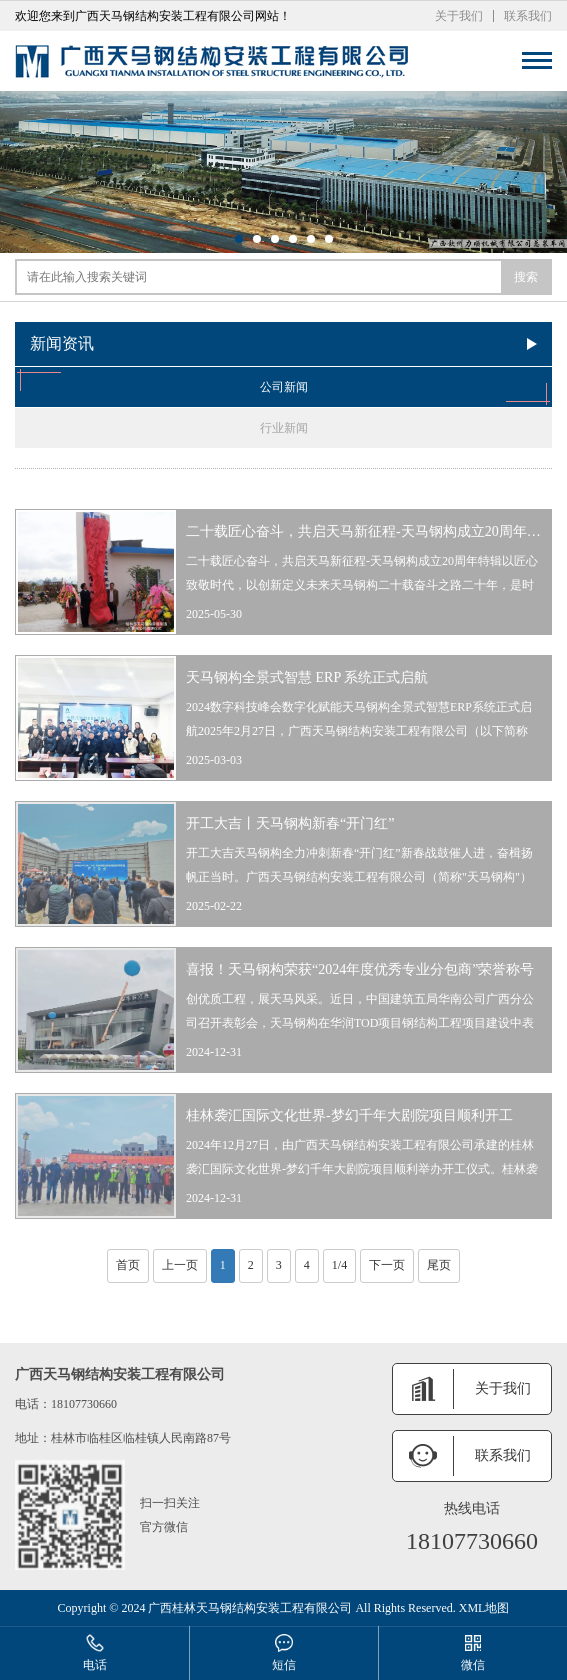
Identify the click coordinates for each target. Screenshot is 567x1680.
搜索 (526, 277)
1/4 (339, 1265)
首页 (128, 1265)
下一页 (387, 1265)
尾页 (439, 1265)
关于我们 (459, 16)
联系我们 (528, 16)
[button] (239, 239)
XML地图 (484, 1608)
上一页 (180, 1265)
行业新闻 (284, 428)
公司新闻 (283, 387)
